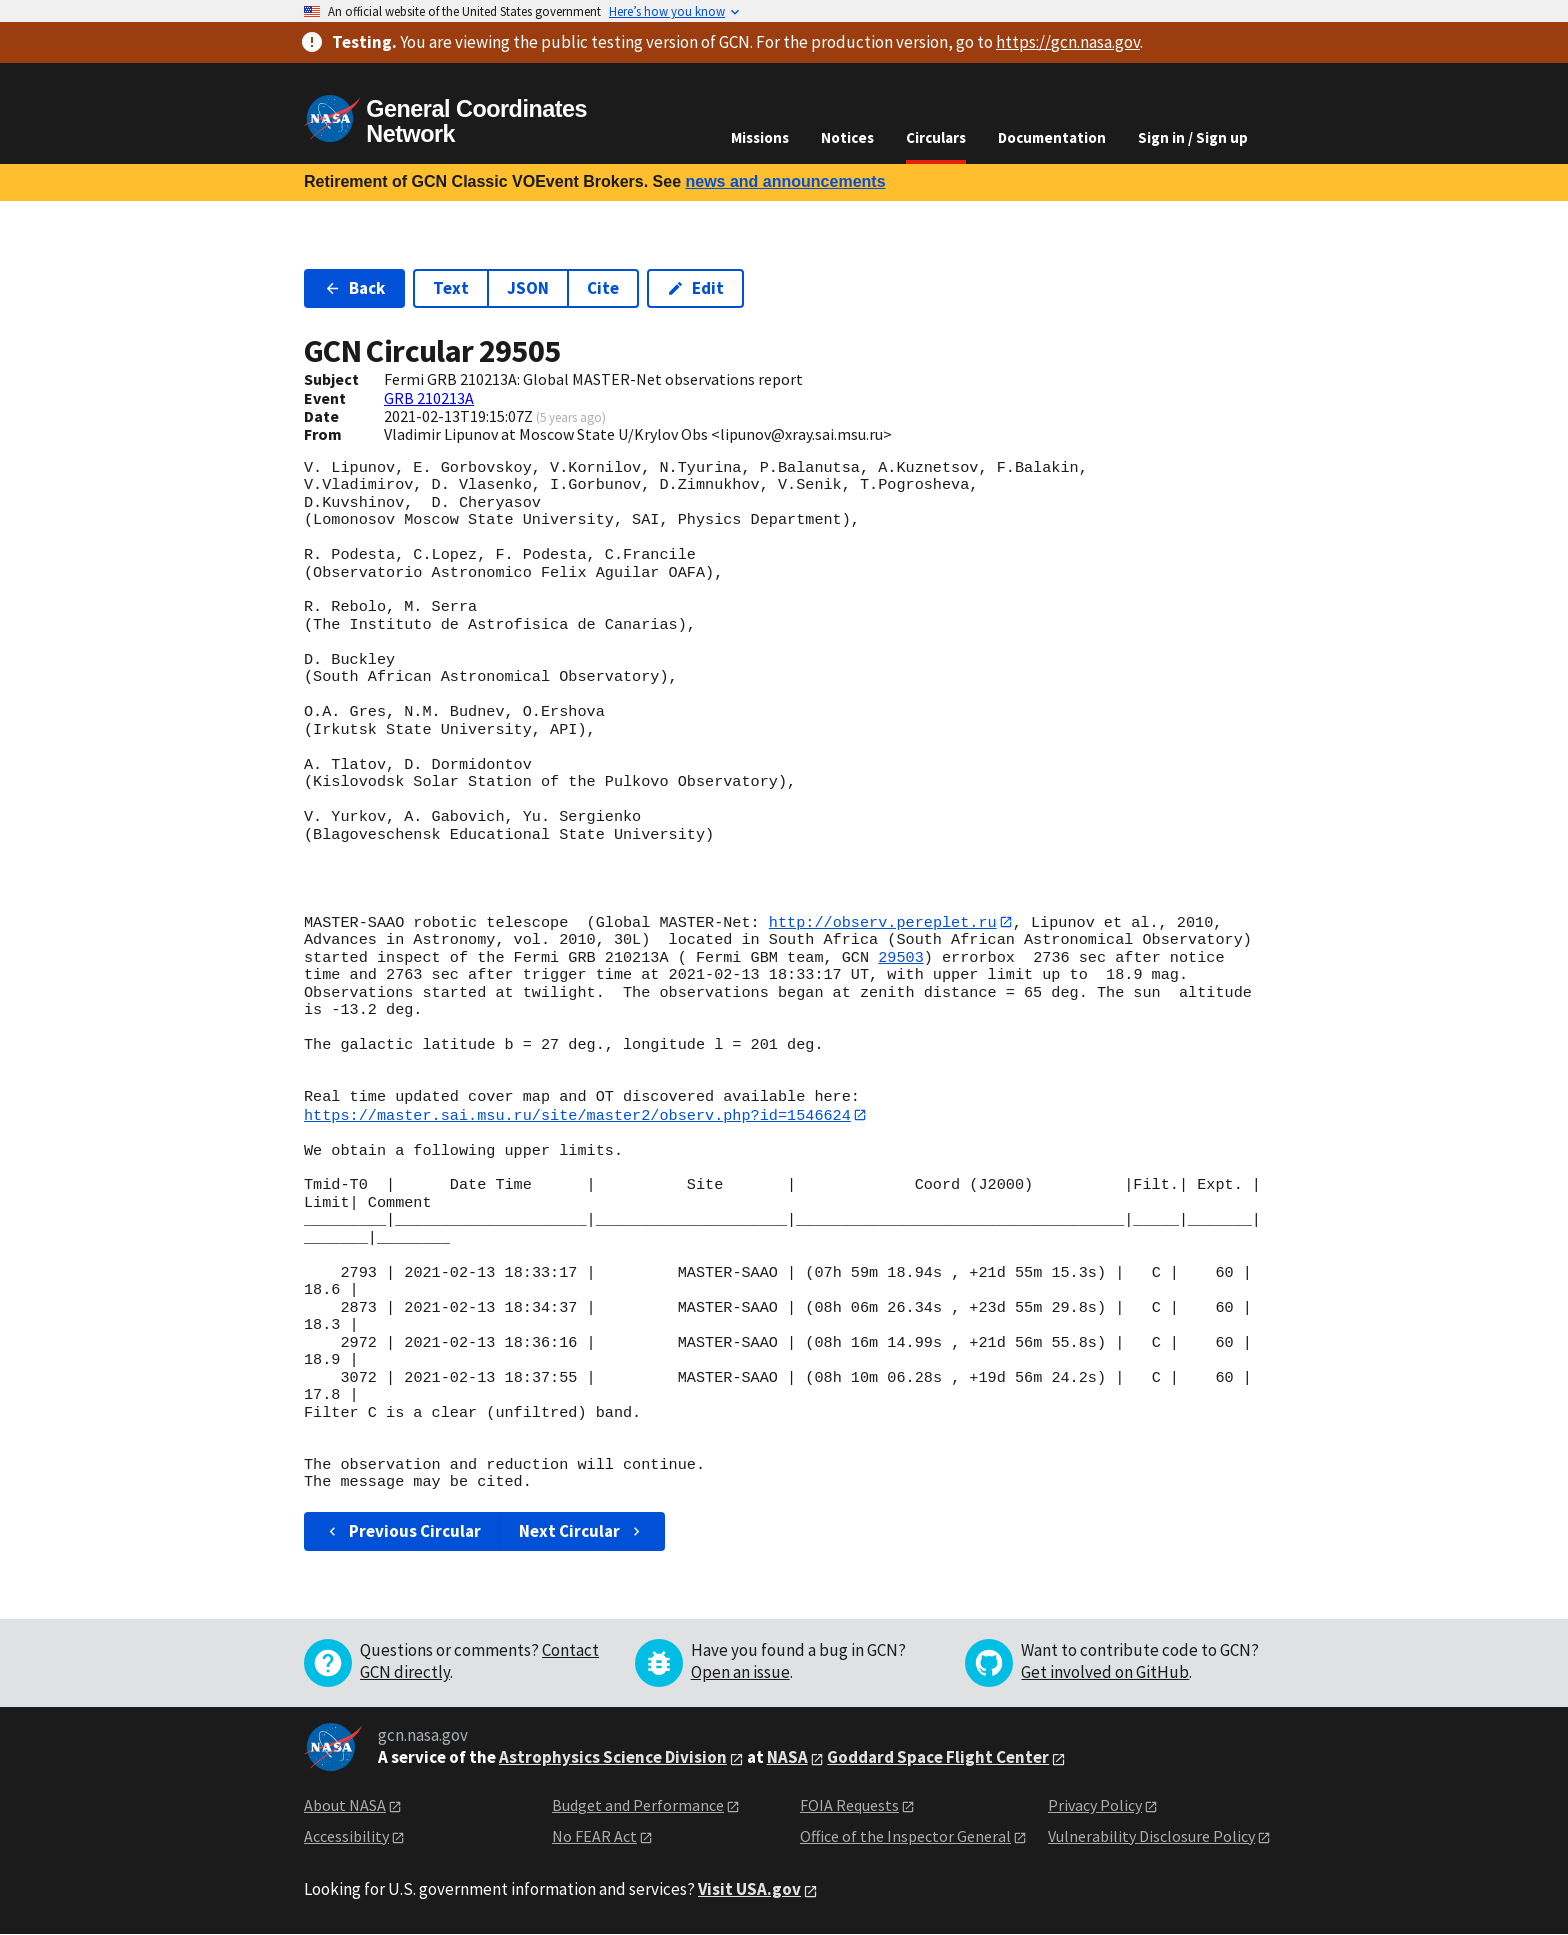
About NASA (345, 1806)
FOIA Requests (849, 1806)
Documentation (1052, 137)
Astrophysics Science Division (613, 1758)
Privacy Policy (1095, 1806)
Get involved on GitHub (1105, 1673)
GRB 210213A (429, 398)
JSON (528, 288)
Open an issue (740, 1673)
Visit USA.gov (749, 1890)
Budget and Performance (638, 1806)
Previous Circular (402, 1532)
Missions (760, 137)
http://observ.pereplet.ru (883, 922)
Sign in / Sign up (1193, 137)
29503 (901, 958)
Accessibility (346, 1837)
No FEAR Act (594, 1837)
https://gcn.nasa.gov (1068, 42)
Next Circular (582, 1532)
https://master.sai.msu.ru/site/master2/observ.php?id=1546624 (577, 1115)
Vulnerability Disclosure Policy (1151, 1837)
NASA (787, 1758)
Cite (603, 288)
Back (354, 288)
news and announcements (785, 181)
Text (451, 288)
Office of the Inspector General (905, 1837)
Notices (847, 137)
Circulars (936, 137)
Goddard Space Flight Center (938, 1758)
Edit (695, 288)
